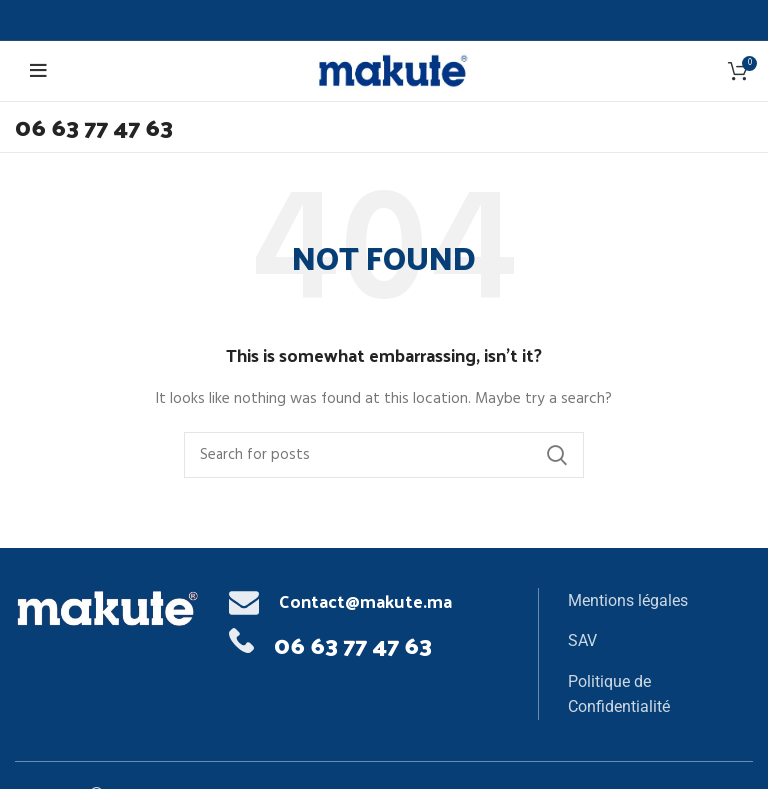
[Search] (384, 455)
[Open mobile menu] (41, 71)
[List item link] (660, 601)
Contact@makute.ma (365, 600)
